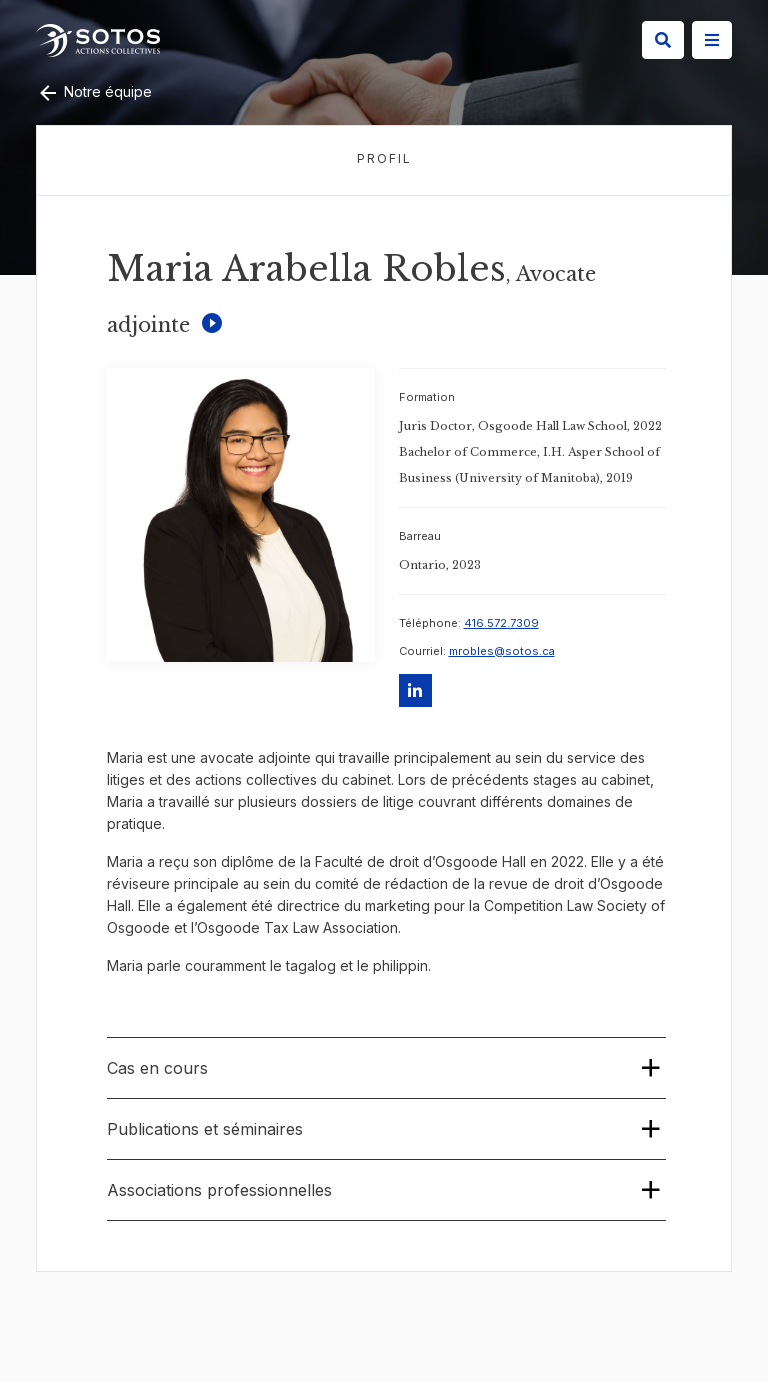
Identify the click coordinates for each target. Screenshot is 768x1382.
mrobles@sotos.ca (502, 651)
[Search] (663, 40)
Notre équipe (94, 91)
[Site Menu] (712, 40)
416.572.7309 (501, 623)
